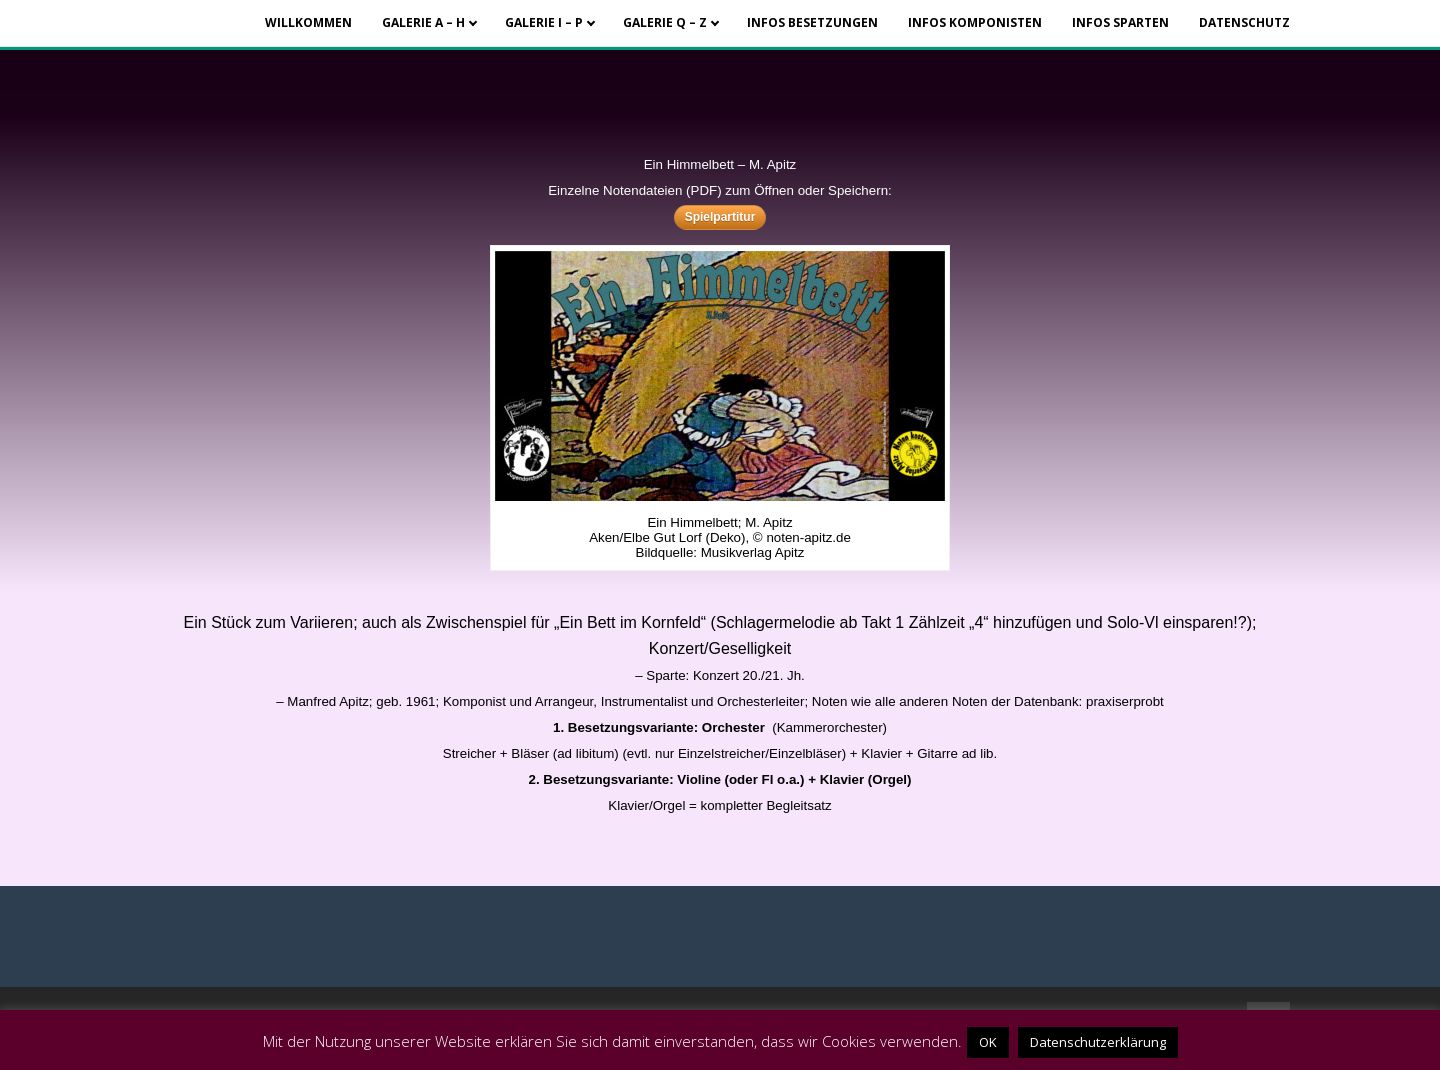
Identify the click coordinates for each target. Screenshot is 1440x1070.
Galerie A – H (423, 22)
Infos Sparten (1120, 22)
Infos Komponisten (975, 22)
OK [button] (988, 1042)
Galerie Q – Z (665, 22)
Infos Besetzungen (812, 22)
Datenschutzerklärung (1098, 1042)
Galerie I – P (544, 22)
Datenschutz (1244, 22)
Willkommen (308, 22)
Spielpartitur (720, 217)
